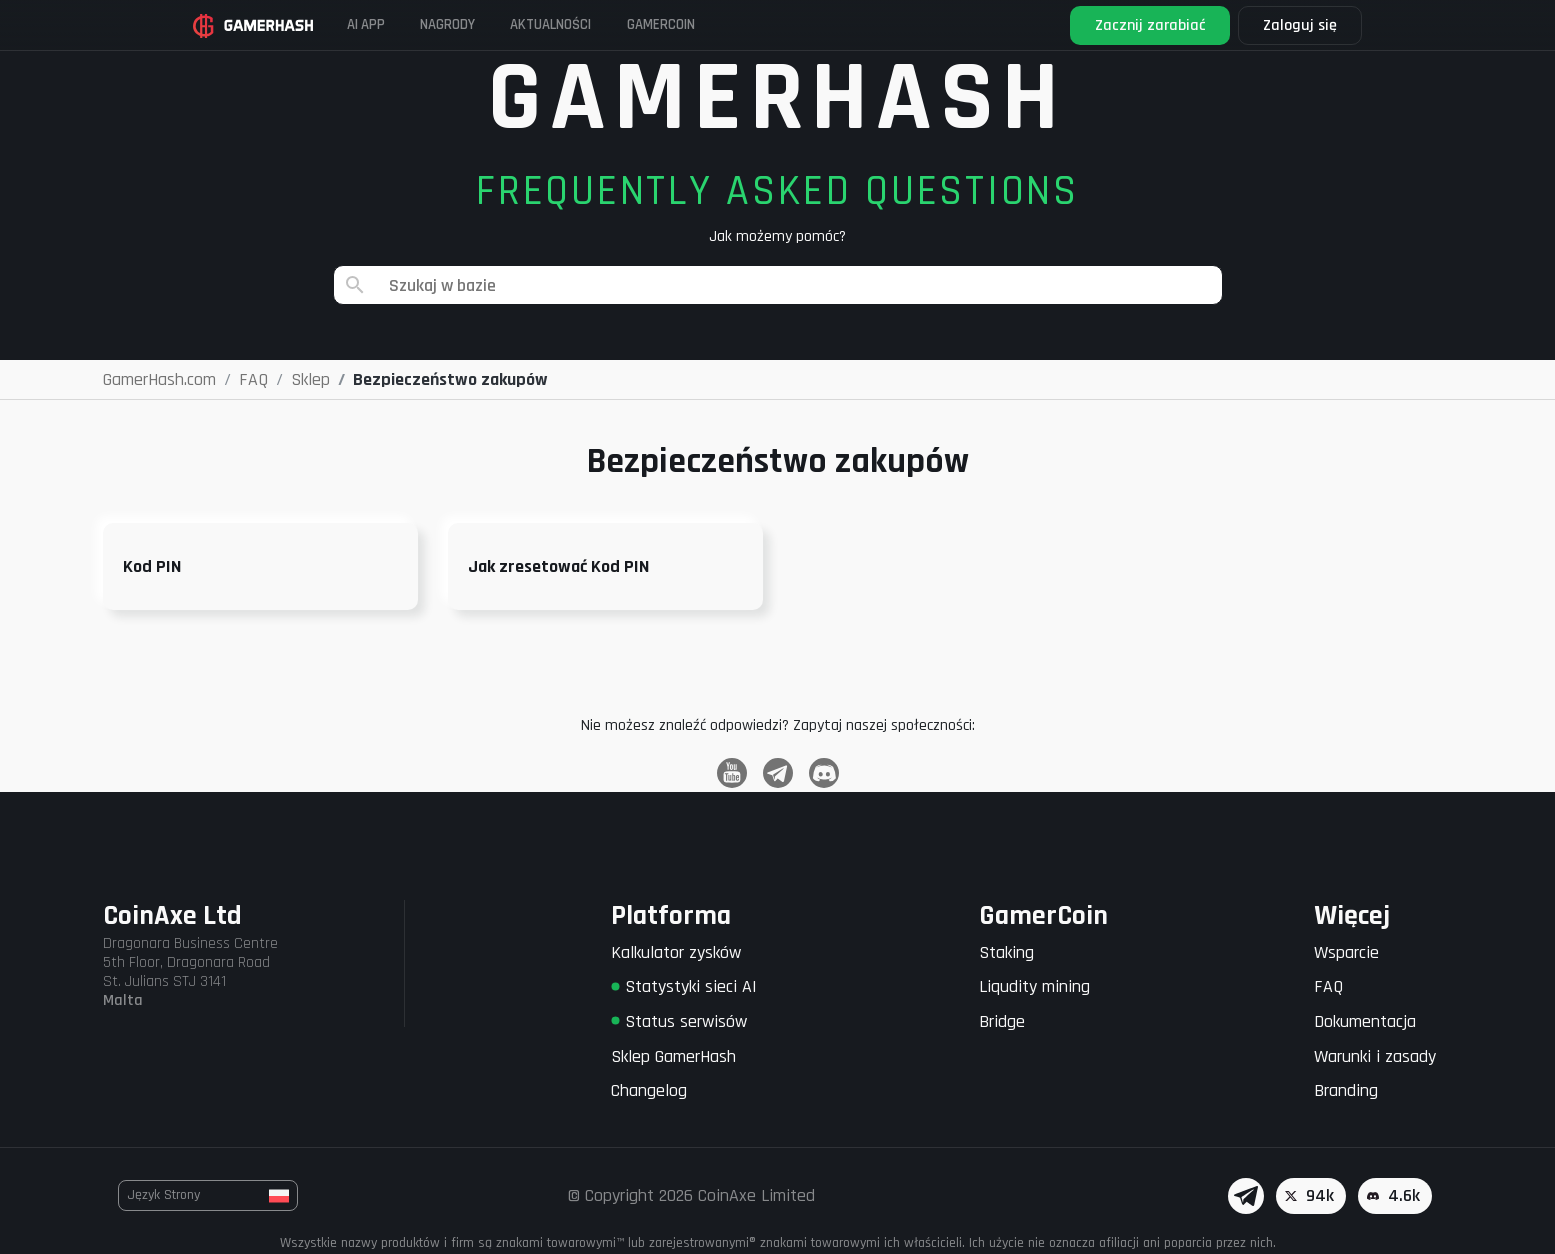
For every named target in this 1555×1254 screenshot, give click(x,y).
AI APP (398, 24)
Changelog (649, 1090)
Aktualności (623, 24)
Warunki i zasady (1375, 1056)
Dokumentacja (1365, 1021)
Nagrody (498, 24)
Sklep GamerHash (673, 1056)
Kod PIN (152, 566)
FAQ (1328, 986)
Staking (1006, 952)
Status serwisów (679, 1021)
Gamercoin (755, 24)
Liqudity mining (1034, 986)
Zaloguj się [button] (1277, 25)
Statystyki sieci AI (684, 986)
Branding (1346, 1090)
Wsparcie (1346, 952)
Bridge (1002, 1021)
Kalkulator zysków (676, 952)
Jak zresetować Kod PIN (558, 566)
